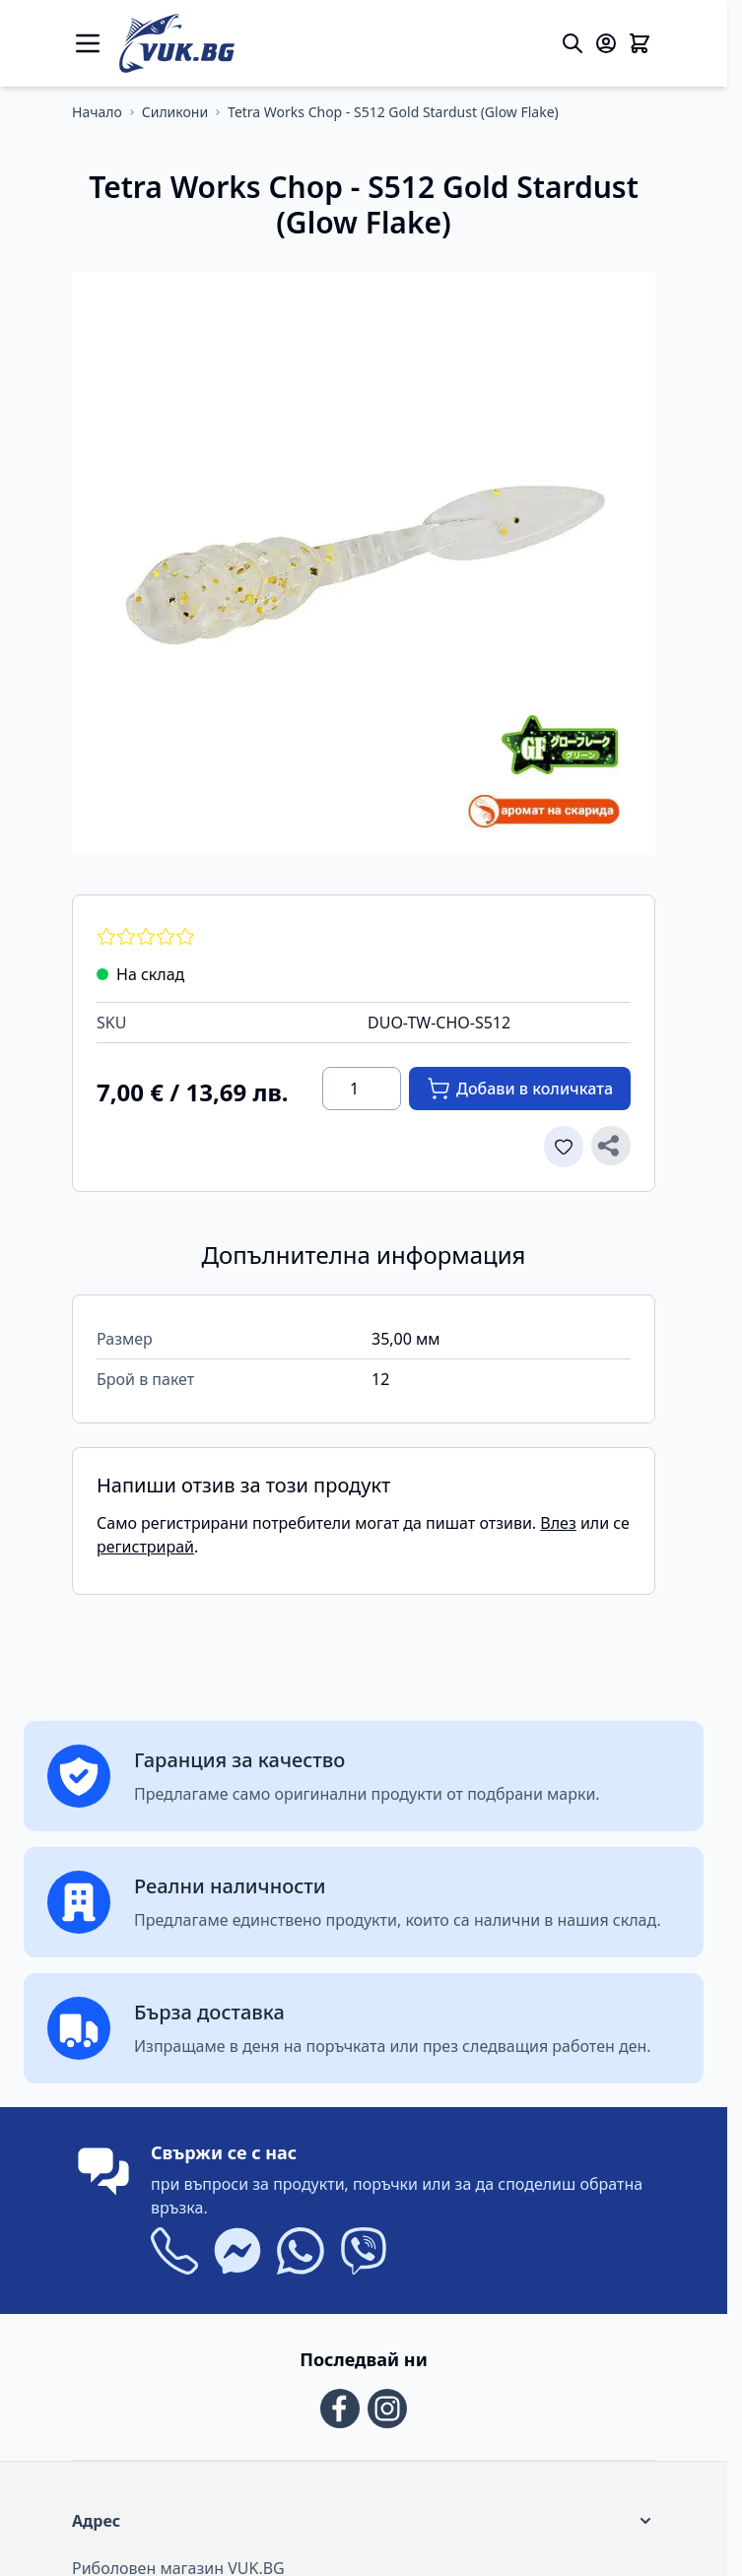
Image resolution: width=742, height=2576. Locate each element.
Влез (557, 1523)
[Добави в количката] (520, 1088)
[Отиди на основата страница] (97, 112)
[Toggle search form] (572, 43)
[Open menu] (87, 43)
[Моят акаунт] (606, 43)
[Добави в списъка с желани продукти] (563, 1146)
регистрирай (145, 1546)
